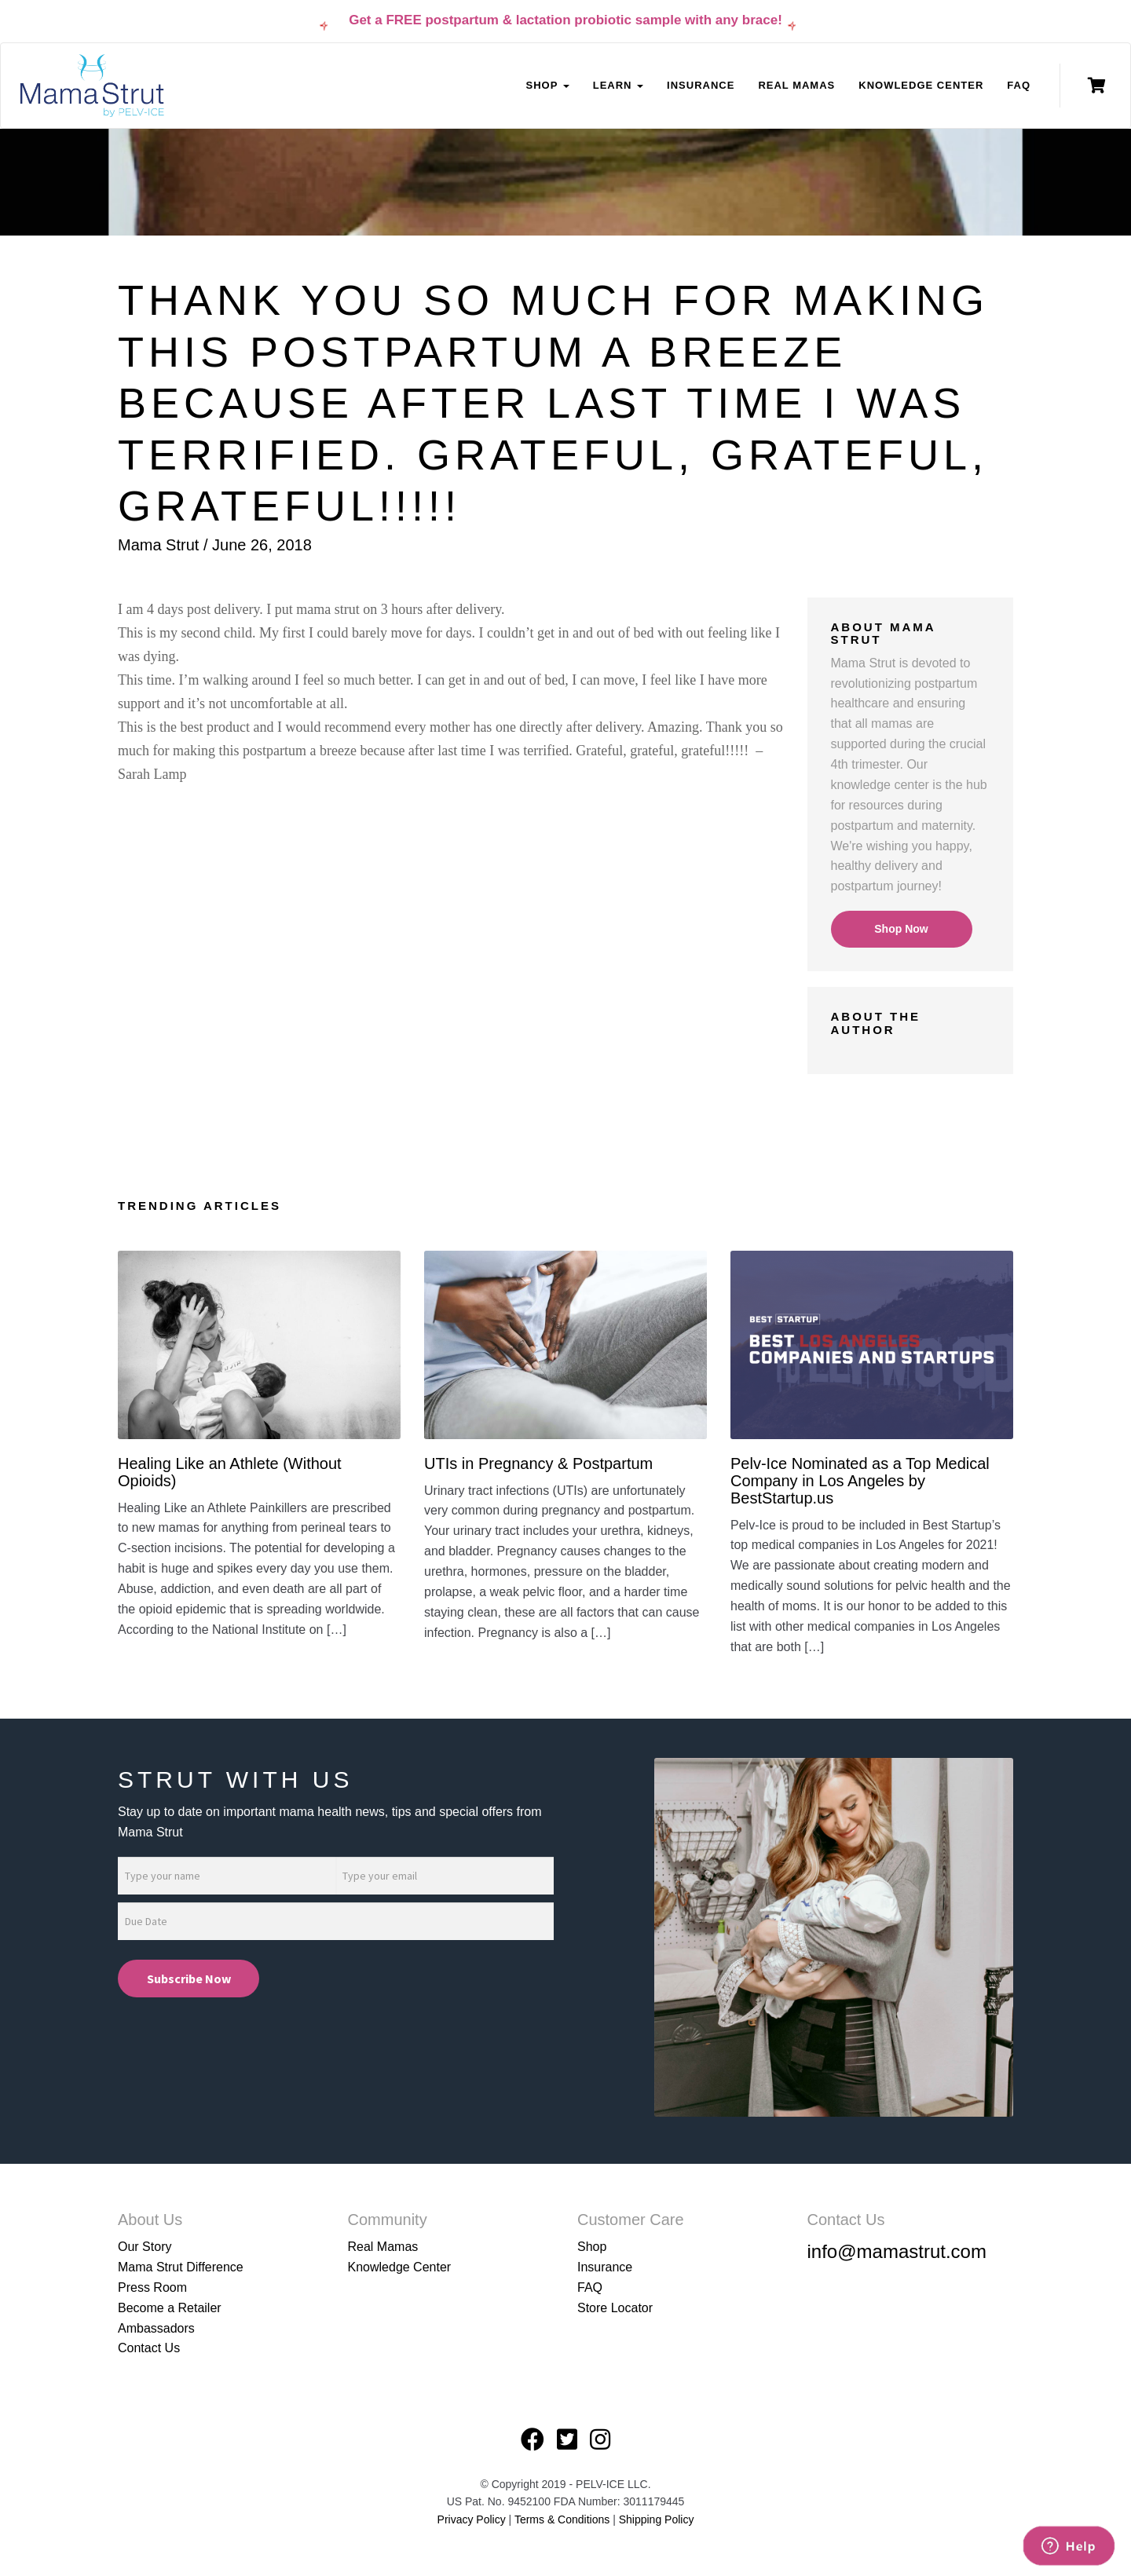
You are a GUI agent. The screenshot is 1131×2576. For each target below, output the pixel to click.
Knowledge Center (920, 85)
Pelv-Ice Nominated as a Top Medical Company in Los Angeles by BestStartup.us (860, 1481)
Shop (591, 2246)
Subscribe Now (189, 1978)
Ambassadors (156, 2328)
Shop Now (901, 929)
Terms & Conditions (563, 2519)
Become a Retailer (169, 2308)
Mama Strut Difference (180, 2267)
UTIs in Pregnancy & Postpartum (538, 1463)
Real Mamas (796, 85)
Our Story (144, 2246)
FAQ (1018, 85)
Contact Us (149, 2348)
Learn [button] (618, 85)
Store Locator (615, 2308)
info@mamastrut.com (896, 2251)
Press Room (152, 2287)
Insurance (700, 85)
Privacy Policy (471, 2519)
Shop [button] (547, 85)
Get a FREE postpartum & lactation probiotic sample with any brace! (565, 20)
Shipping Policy (656, 2519)
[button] (451, 800)
